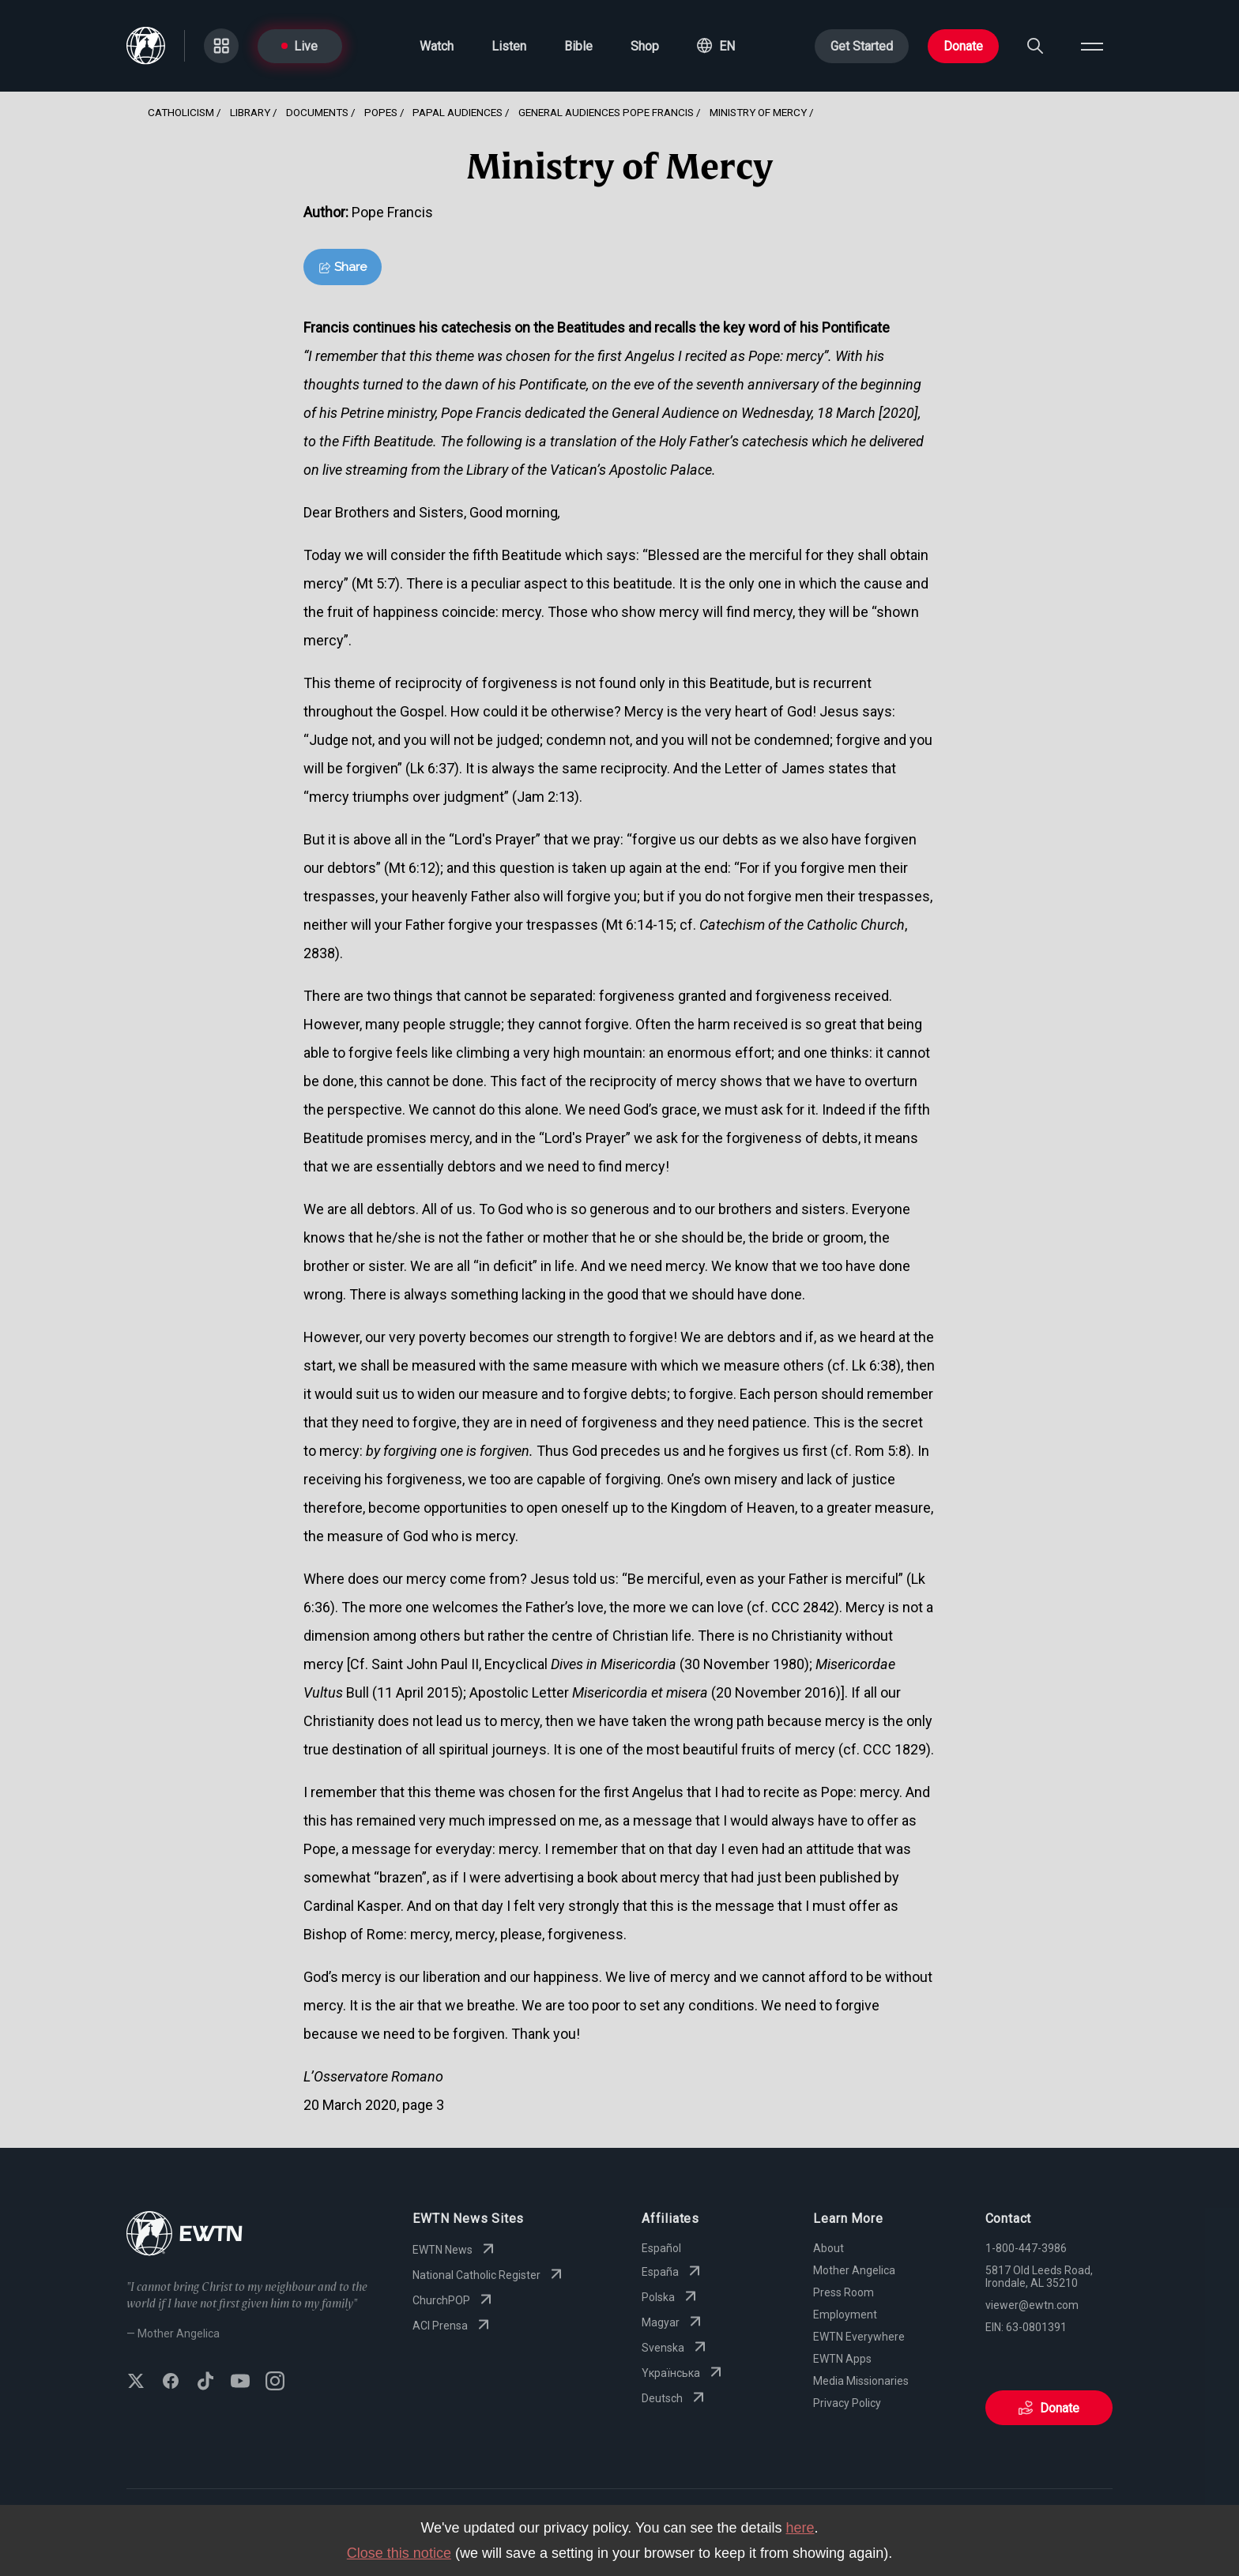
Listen (508, 46)
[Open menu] (1092, 45)
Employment (845, 2314)
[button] (716, 45)
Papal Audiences (457, 112)
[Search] (1035, 45)
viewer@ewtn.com (1032, 2305)
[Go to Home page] (184, 2235)
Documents (317, 112)
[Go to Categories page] (221, 45)
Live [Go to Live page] (299, 46)
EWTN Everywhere (859, 2336)
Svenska (676, 2348)
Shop (645, 46)
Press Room (843, 2292)
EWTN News (455, 2250)
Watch (437, 46)
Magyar (673, 2322)
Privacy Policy (847, 2403)
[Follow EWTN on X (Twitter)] (135, 2382)
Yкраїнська (683, 2373)
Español (661, 2248)
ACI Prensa (452, 2326)
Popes (380, 112)
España (673, 2272)
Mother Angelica (854, 2270)
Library (250, 112)
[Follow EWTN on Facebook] (170, 2382)
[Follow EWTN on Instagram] (275, 2382)
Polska (671, 2297)
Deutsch (675, 2398)
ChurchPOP (453, 2300)
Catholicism (181, 112)
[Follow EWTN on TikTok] (205, 2382)
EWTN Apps (842, 2358)
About (828, 2248)
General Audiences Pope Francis (606, 112)
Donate (963, 46)
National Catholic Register (489, 2275)
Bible (578, 46)
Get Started (861, 46)
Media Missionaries (861, 2381)
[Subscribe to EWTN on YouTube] (240, 2382)
